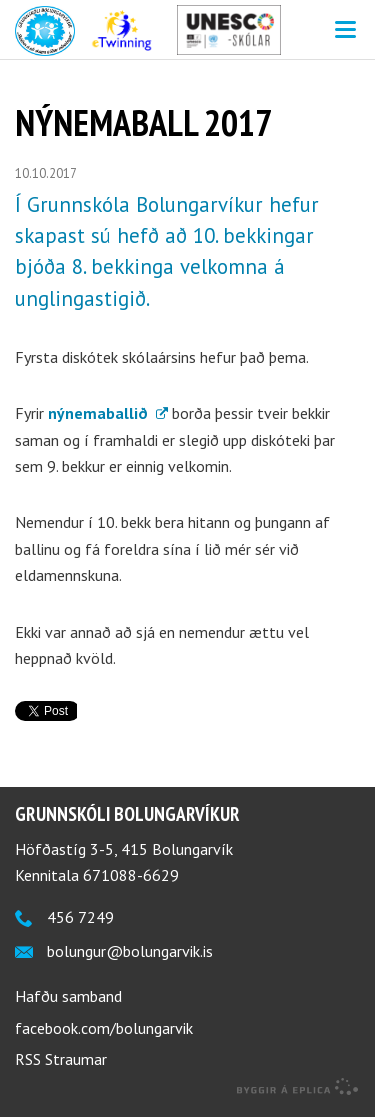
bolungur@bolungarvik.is (130, 951)
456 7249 (80, 917)
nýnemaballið (100, 413)
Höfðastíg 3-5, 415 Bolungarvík (124, 849)
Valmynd (345, 30)
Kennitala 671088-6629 (97, 875)
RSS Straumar (61, 1059)
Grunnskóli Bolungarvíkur (127, 813)
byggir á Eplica (298, 1087)
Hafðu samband (68, 996)
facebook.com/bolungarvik (104, 1028)
